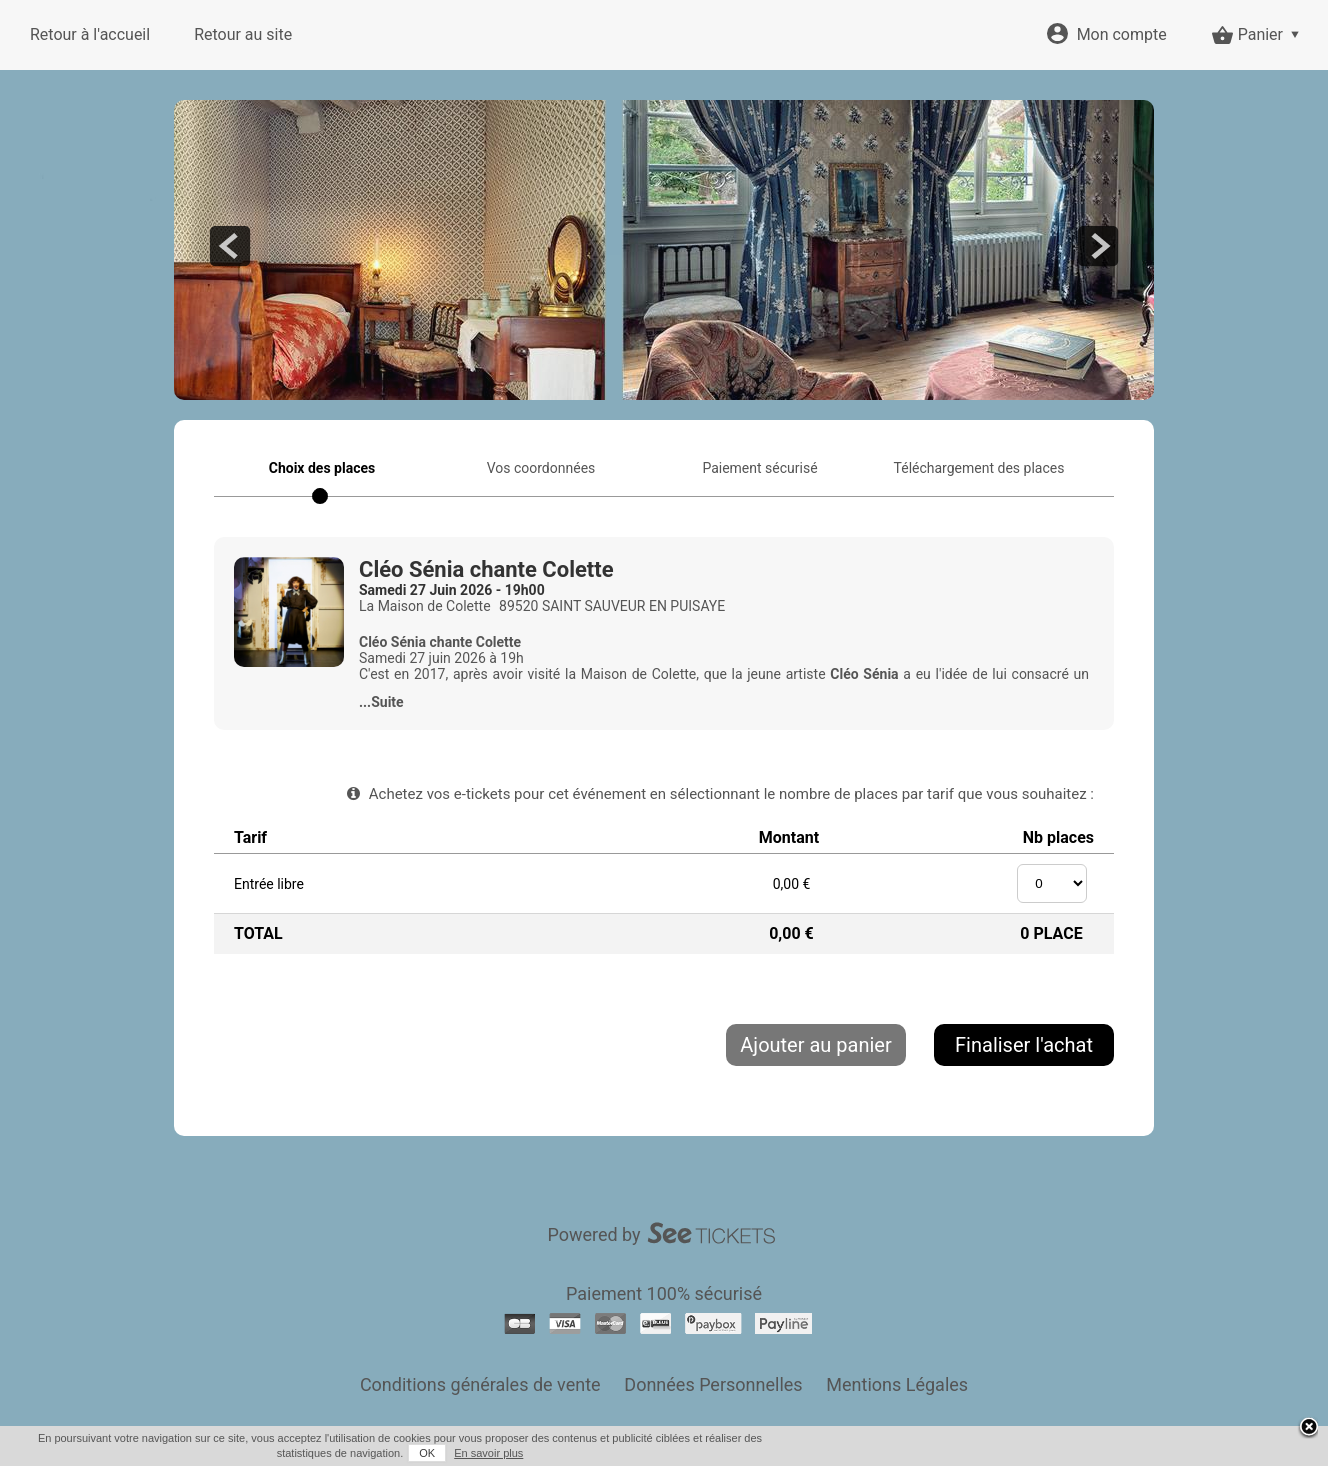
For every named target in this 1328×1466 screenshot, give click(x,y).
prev (230, 246)
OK (427, 1453)
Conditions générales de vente (480, 1384)
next (1098, 246)
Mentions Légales (897, 1384)
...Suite (381, 702)
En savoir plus (488, 1453)
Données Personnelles (713, 1384)
